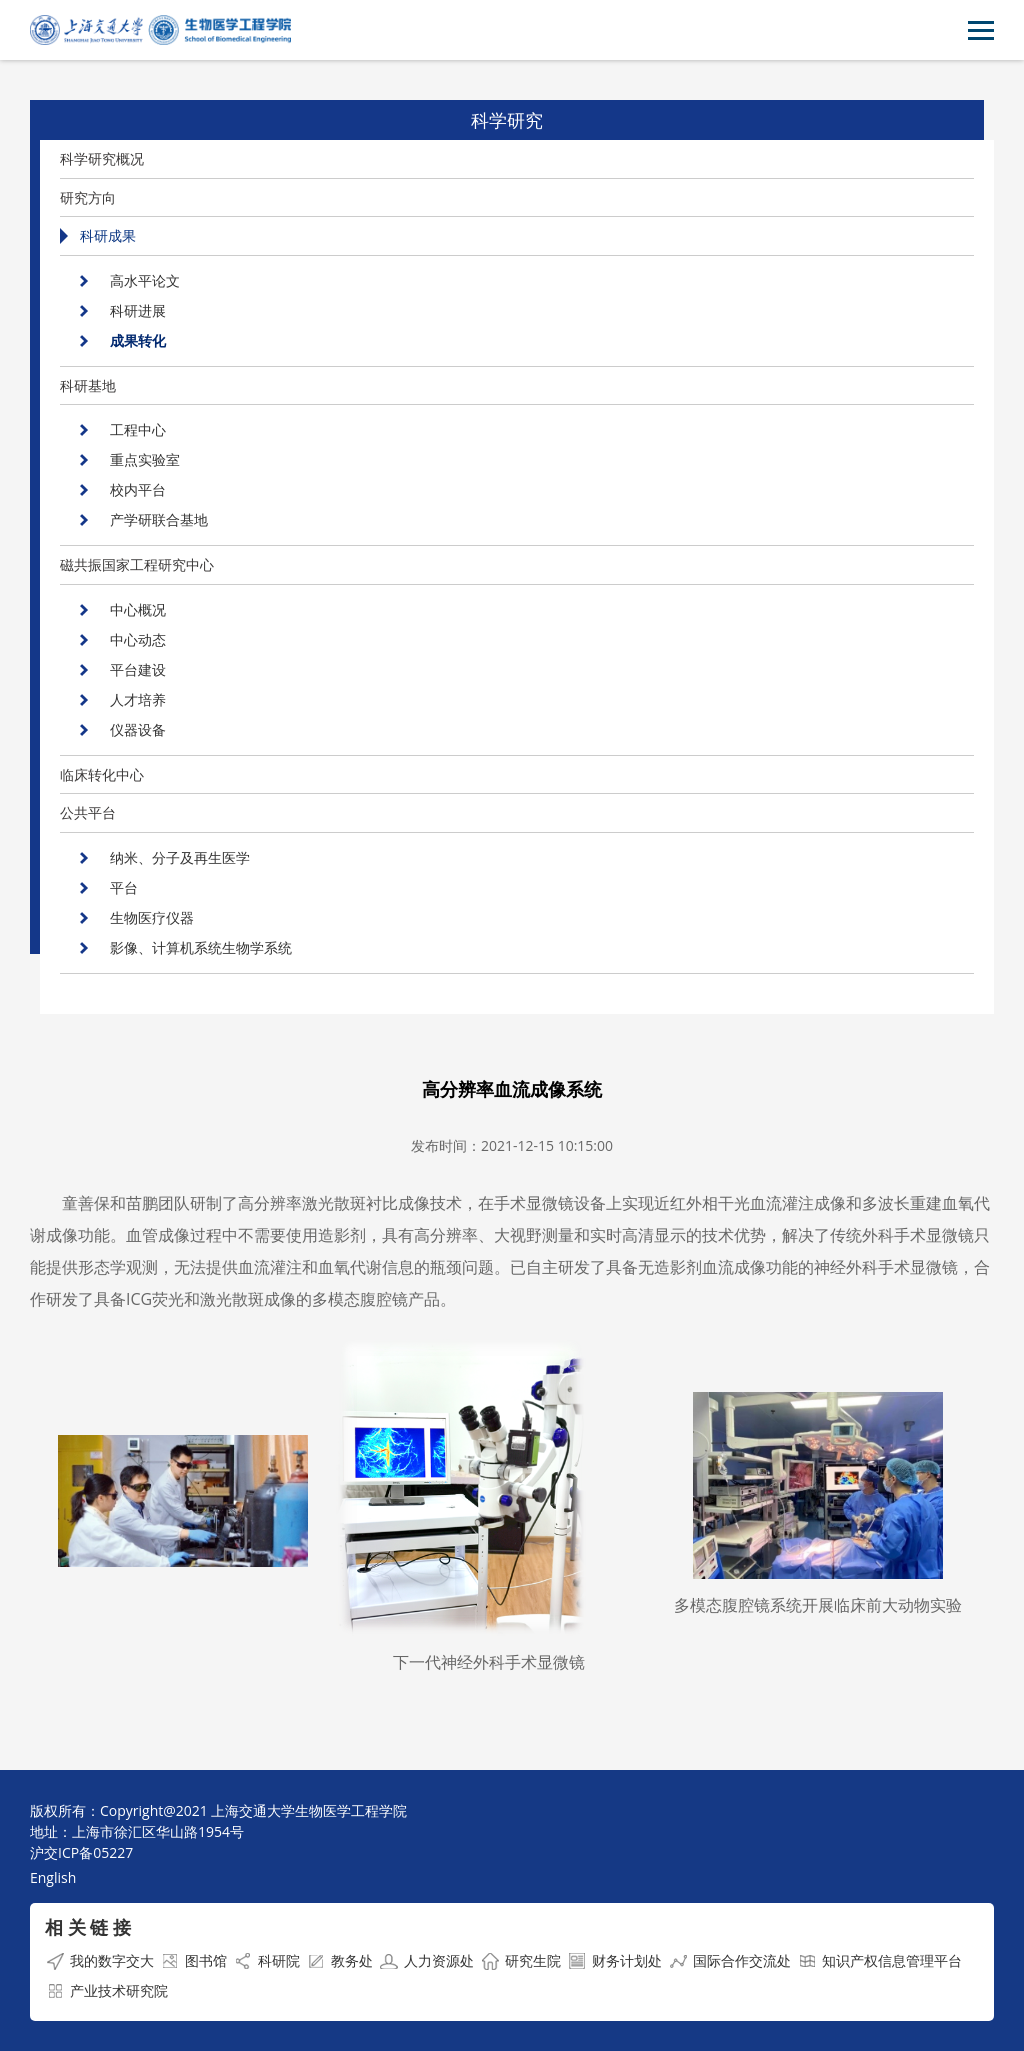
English (53, 1877)
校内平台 (138, 489)
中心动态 (138, 639)
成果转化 (138, 340)
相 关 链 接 (88, 1927)
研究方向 (88, 197)
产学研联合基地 (159, 519)
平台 (124, 887)
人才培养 (138, 699)
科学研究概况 (102, 158)
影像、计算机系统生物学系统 (201, 947)
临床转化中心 (102, 774)
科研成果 (108, 235)
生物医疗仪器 (152, 917)
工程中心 (138, 429)
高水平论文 (145, 280)
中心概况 (138, 609)
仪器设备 (138, 729)
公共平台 (88, 812)
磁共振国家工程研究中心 (137, 564)
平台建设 (138, 669)
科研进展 (138, 310)
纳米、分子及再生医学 (180, 857)
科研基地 (88, 385)
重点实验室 (145, 459)
